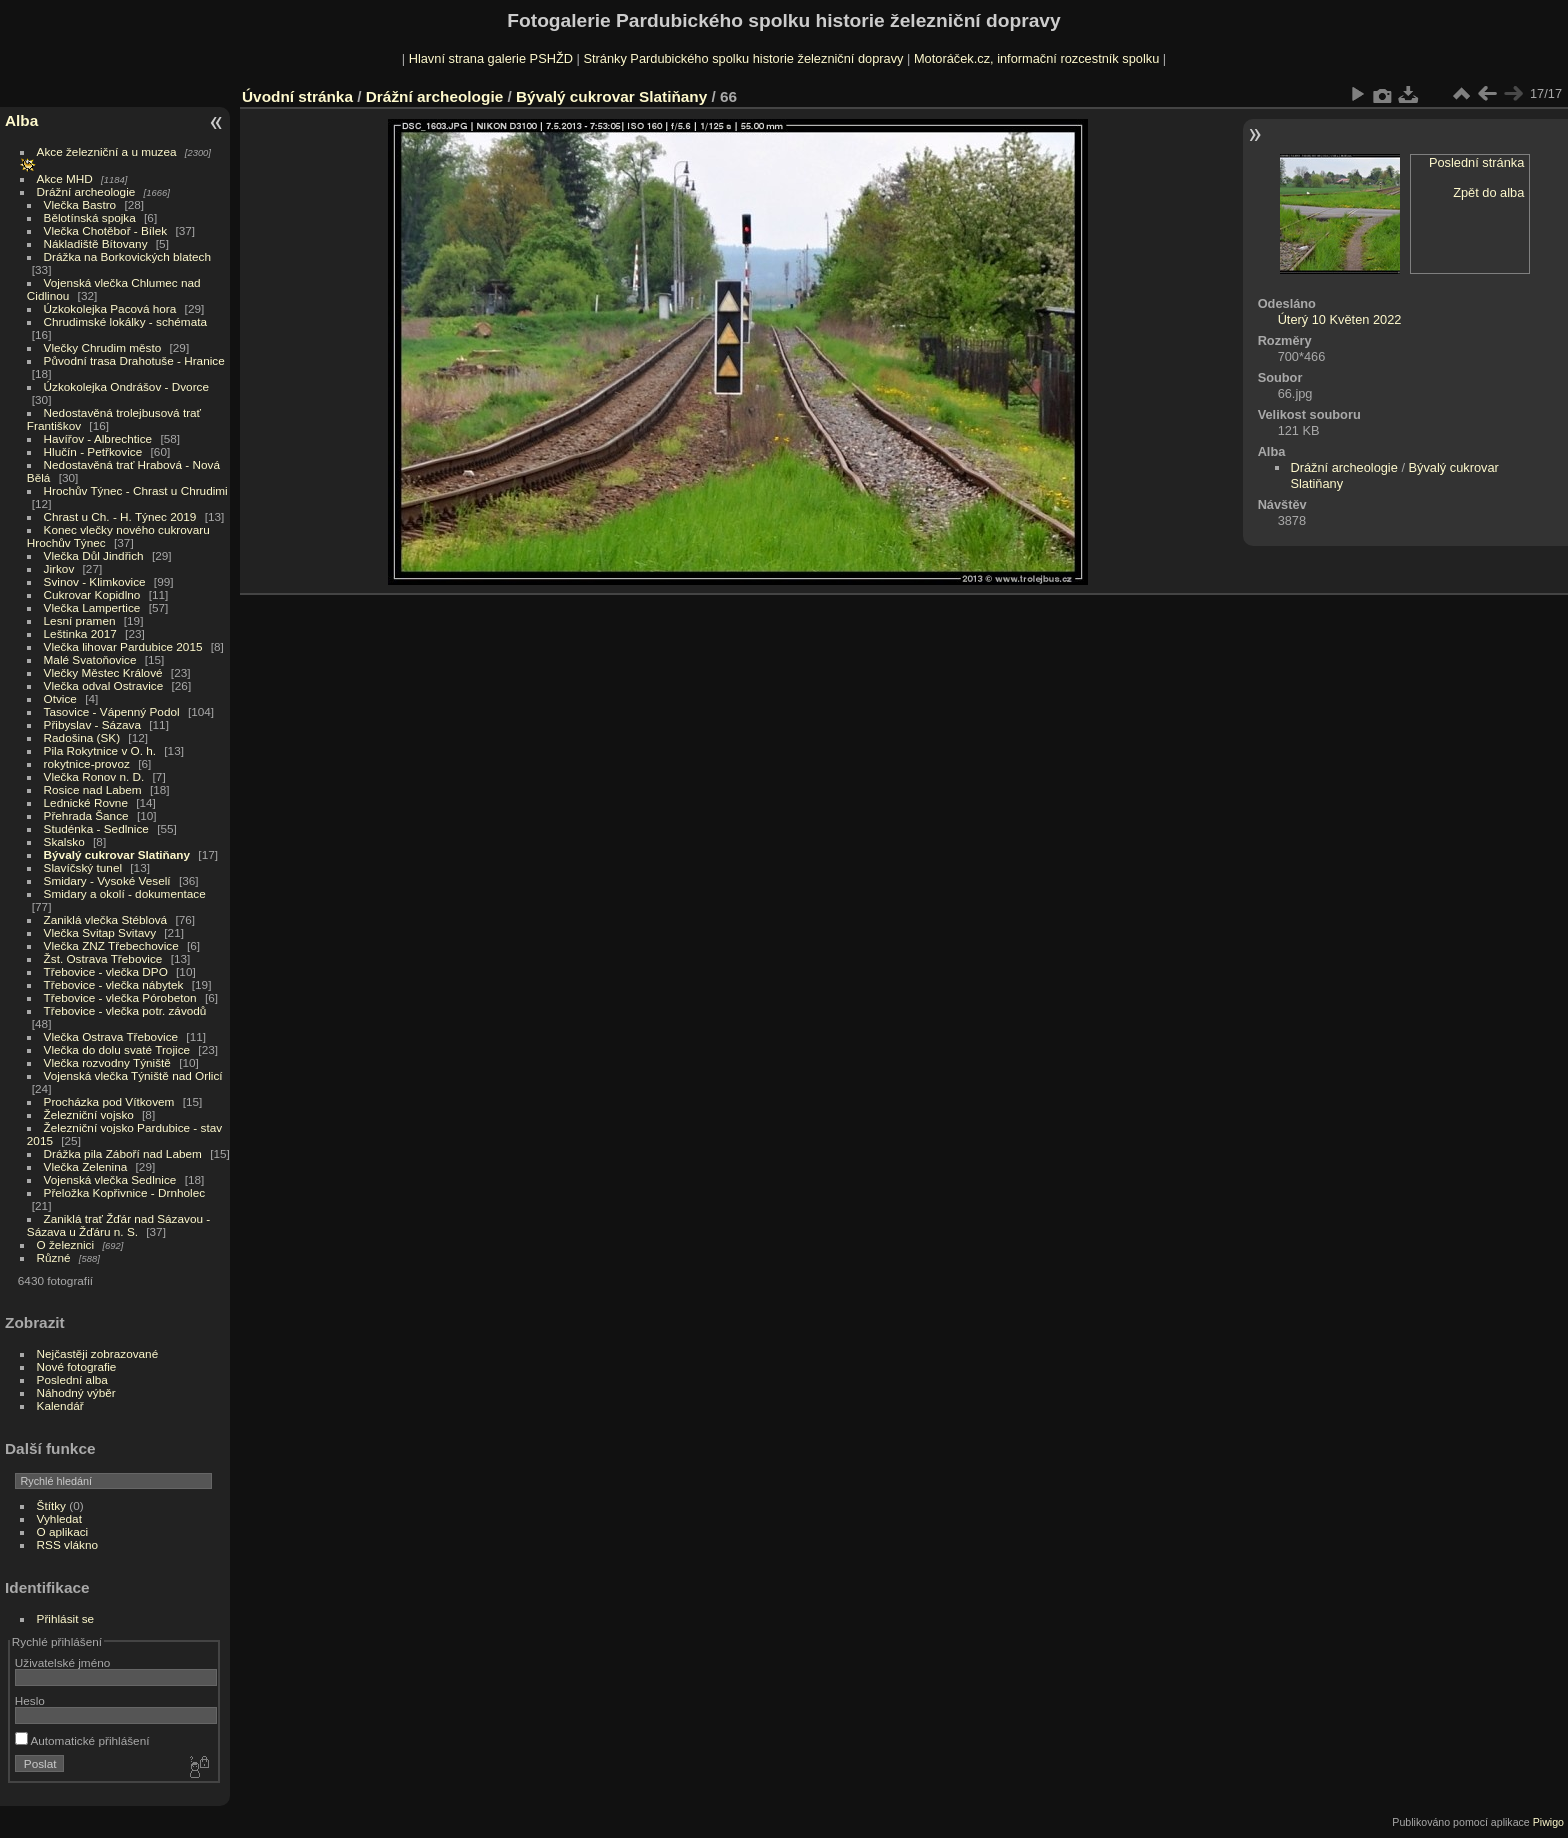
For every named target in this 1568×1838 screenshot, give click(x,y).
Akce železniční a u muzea (107, 151)
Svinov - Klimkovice (95, 581)
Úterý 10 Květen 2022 (1340, 319)
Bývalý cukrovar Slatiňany (117, 854)
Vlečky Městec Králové (103, 672)
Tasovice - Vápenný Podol (112, 711)
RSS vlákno (67, 1544)
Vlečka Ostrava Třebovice (111, 1036)
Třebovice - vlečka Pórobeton (120, 997)
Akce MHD (65, 178)
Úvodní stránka (297, 96)
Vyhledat (59, 1518)
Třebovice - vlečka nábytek (114, 984)
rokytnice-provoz (87, 763)
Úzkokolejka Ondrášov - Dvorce (126, 386)
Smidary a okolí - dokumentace (125, 893)
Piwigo (1548, 1822)
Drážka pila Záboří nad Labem (123, 1153)
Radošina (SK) (82, 737)
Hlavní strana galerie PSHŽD (491, 58)
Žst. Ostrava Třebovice (103, 958)
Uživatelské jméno (62, 1662)
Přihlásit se (66, 1618)
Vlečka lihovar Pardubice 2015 (123, 646)
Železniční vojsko (91, 1114)
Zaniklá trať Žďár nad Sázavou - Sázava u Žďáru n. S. (118, 1225)
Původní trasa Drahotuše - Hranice (134, 360)
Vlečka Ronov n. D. (94, 776)
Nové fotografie (77, 1366)
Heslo (30, 1700)
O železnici (66, 1244)
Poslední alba (72, 1379)
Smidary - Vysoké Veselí (107, 880)
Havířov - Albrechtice (98, 438)
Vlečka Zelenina (86, 1166)
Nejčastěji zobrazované (98, 1353)
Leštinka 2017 (80, 633)
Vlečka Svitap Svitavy (100, 932)
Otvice (60, 698)
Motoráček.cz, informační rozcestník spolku (1036, 58)
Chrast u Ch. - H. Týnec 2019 (120, 516)
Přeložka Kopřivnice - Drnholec (125, 1192)
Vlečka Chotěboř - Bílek (106, 230)
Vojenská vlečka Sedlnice (110, 1179)
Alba (21, 120)
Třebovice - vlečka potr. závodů (125, 1010)
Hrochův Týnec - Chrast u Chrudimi (136, 490)
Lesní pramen (80, 620)
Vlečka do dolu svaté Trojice (117, 1049)
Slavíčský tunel (83, 867)
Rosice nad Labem (93, 789)
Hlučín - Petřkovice (93, 451)
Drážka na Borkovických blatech (127, 256)
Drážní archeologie (86, 191)
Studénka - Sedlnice (96, 828)
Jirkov (59, 568)
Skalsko (64, 841)
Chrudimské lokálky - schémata (125, 321)
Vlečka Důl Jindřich (94, 555)
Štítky (51, 1505)
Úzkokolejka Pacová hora (110, 308)
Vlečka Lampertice (92, 607)
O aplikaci (63, 1531)
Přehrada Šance (86, 815)
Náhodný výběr (76, 1392)
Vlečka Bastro (80, 204)
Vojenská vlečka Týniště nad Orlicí (133, 1075)
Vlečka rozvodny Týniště (107, 1062)
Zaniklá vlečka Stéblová (106, 919)
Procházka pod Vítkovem (109, 1101)
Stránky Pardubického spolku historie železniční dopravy (743, 58)
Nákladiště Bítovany (96, 243)
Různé (54, 1257)
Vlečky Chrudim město (103, 347)
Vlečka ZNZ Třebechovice (111, 945)
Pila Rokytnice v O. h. (100, 750)
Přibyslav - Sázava (92, 724)
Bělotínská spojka (90, 217)
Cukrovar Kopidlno (92, 594)
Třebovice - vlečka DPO (106, 971)
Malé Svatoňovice (90, 659)
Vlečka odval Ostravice (104, 685)
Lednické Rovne (86, 802)
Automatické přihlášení (82, 1740)
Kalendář (60, 1405)
